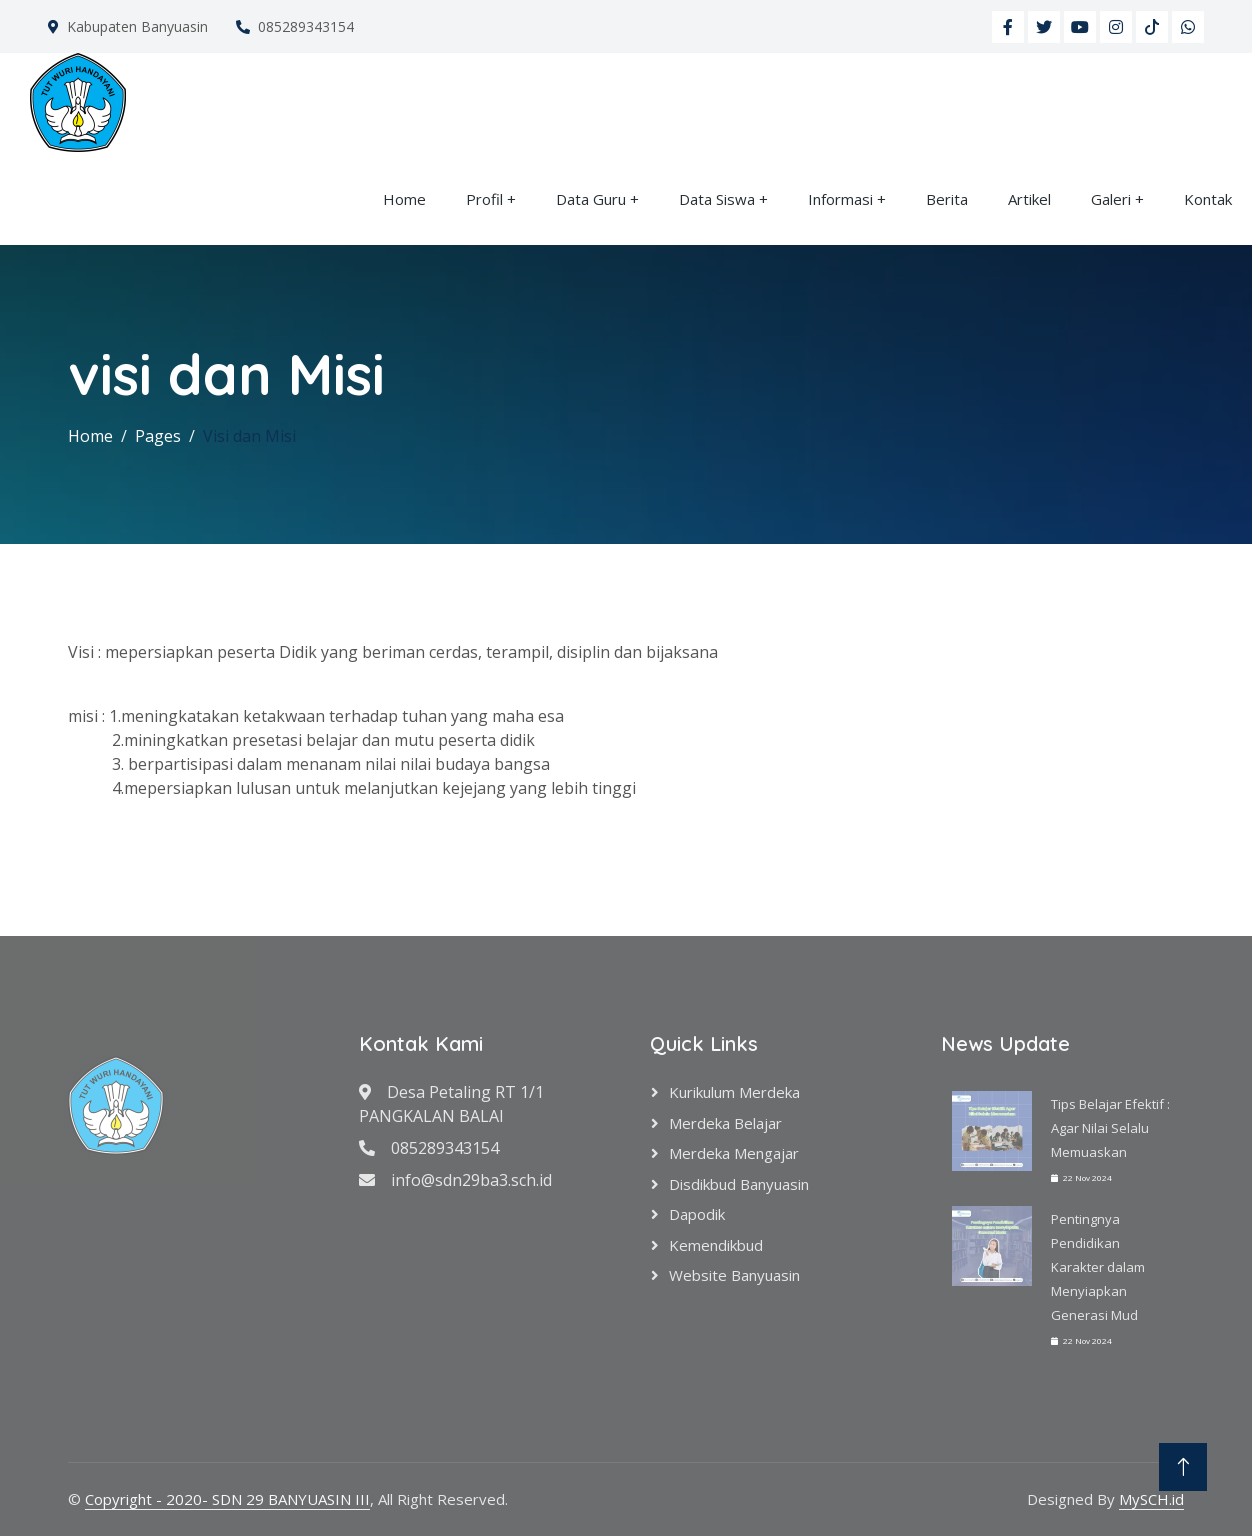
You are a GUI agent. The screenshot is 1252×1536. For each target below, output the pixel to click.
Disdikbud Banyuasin (739, 1184)
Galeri (1111, 199)
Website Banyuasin (734, 1275)
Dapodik (697, 1214)
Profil (484, 199)
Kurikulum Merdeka (734, 1092)
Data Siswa (717, 199)
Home (404, 199)
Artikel (1029, 199)
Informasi (840, 199)
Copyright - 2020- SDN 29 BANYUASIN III (227, 1499)
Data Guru (591, 199)
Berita (947, 199)
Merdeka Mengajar (734, 1153)
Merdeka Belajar (725, 1123)
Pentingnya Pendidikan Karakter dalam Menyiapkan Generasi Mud (1098, 1267)
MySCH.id (1151, 1499)
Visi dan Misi (249, 436)
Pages (158, 436)
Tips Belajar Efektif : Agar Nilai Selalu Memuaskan (1110, 1128)
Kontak (1208, 199)
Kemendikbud (716, 1245)
